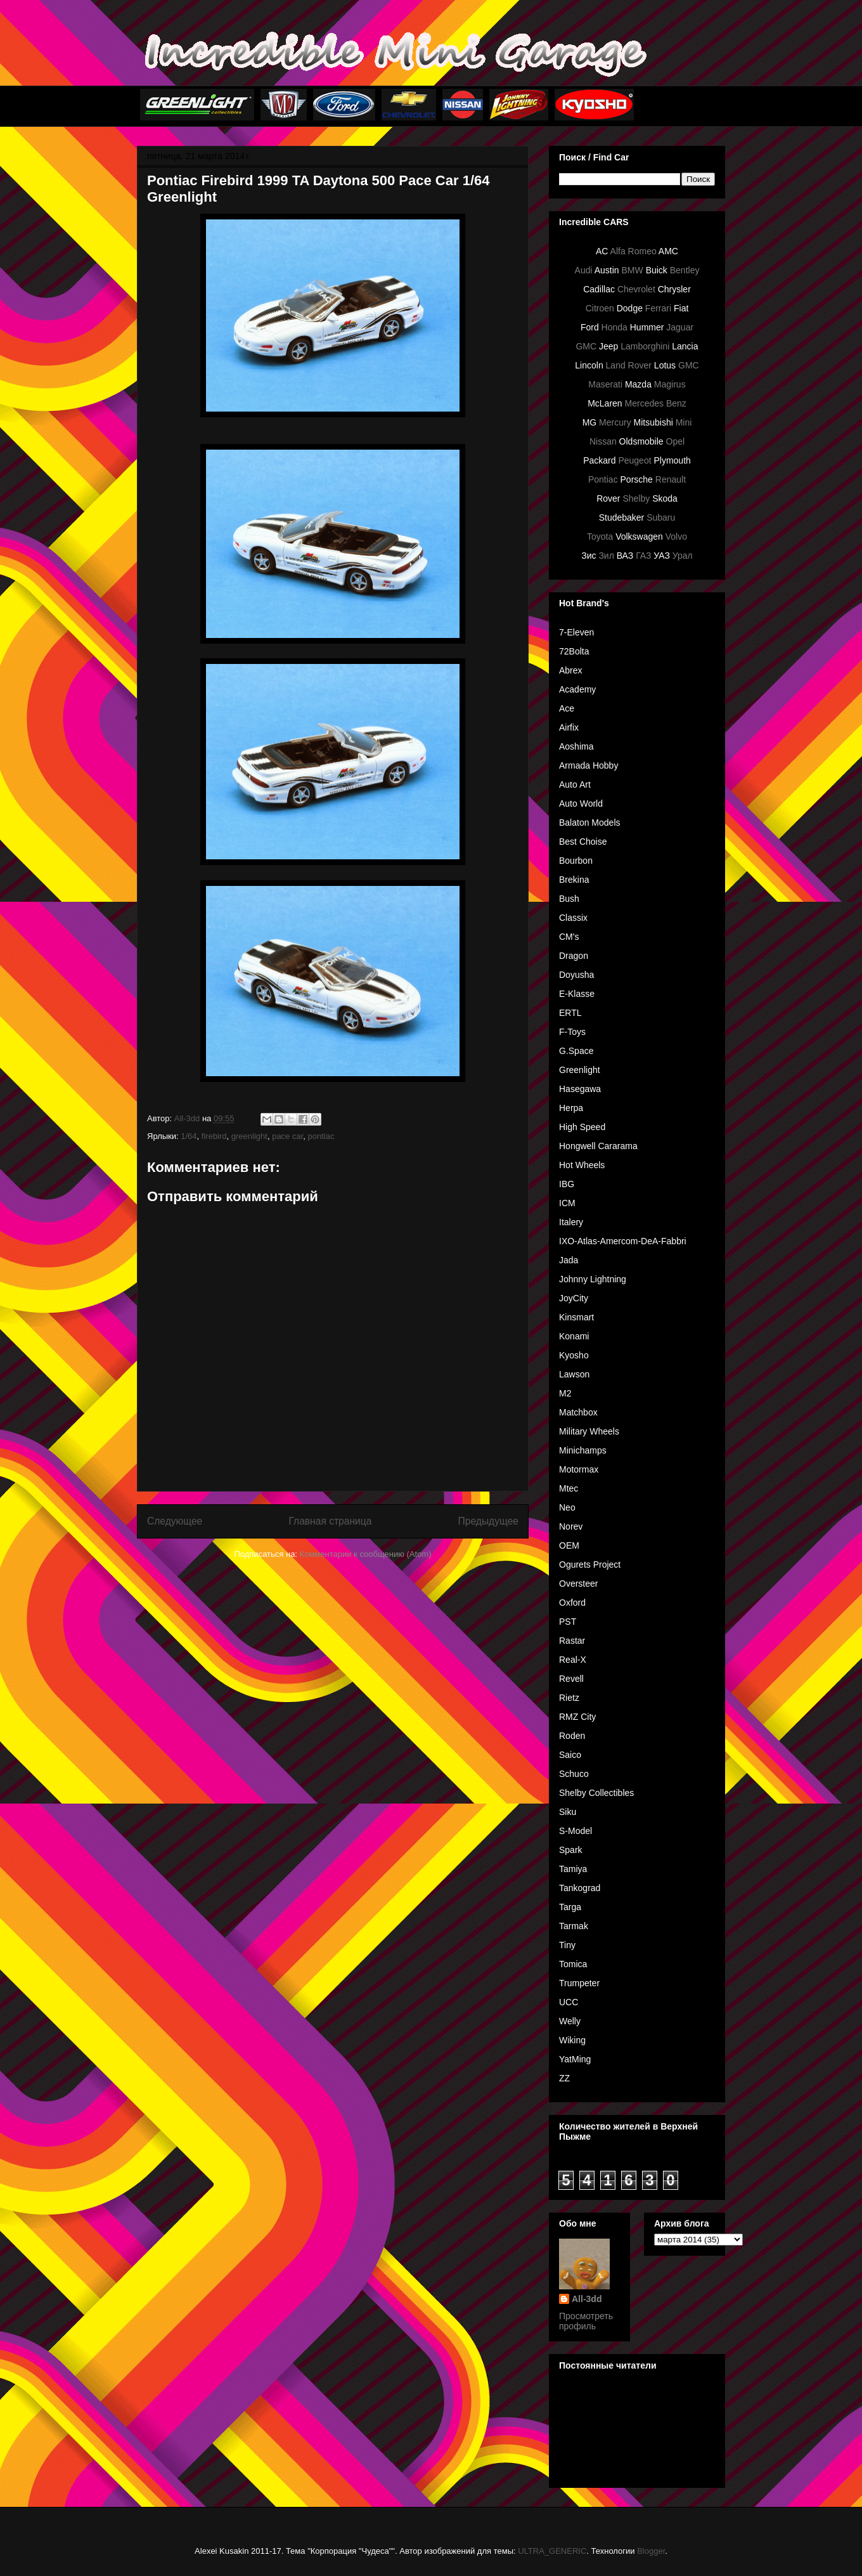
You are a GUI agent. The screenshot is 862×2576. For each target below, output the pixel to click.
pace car (287, 1136)
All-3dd (586, 2299)
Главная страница (329, 1521)
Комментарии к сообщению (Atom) (366, 1554)
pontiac (321, 1136)
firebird (214, 1136)
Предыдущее (488, 1521)
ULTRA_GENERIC (552, 2551)
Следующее (174, 1521)
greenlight (249, 1136)
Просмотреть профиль (586, 2321)
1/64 (188, 1136)
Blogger (651, 2551)
